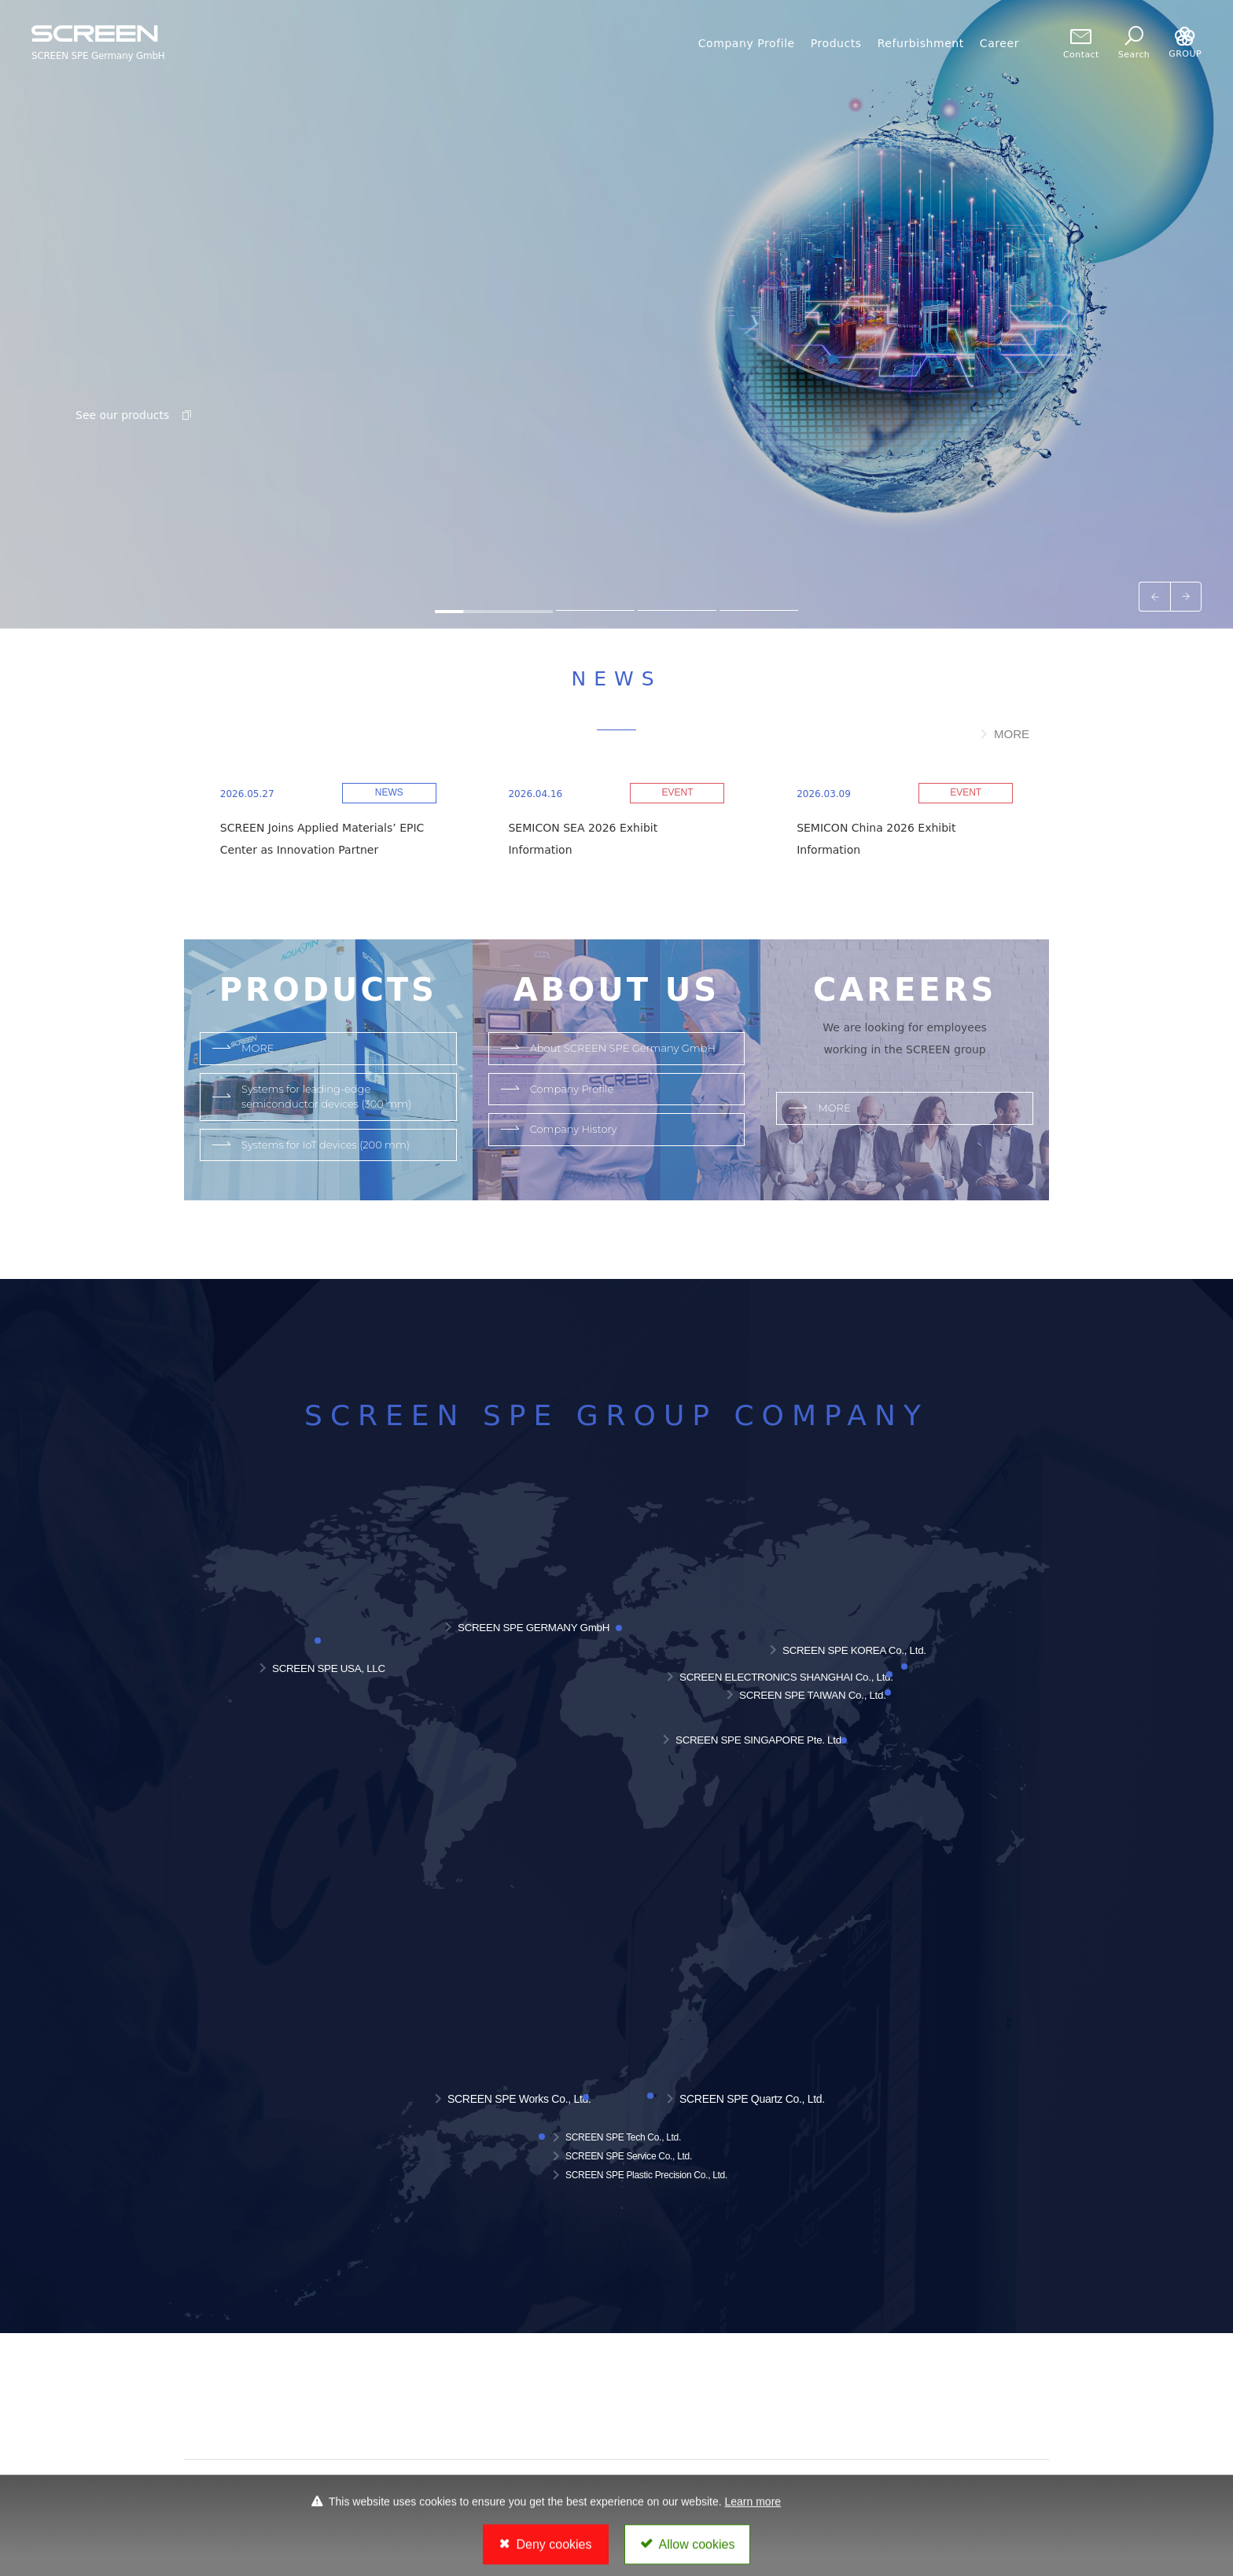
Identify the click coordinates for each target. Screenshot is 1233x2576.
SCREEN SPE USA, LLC (328, 1668)
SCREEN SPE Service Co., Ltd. (628, 2156)
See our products (134, 415)
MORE (1011, 733)
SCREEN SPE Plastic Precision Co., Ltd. (646, 2175)
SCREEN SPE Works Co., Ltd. (519, 2099)
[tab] (494, 610)
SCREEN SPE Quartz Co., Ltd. (752, 2099)
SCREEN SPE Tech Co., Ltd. (623, 2137)
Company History (573, 1129)
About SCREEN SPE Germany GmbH (623, 1048)
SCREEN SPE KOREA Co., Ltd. (854, 1650)
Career (999, 43)
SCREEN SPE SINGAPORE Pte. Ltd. (759, 1740)
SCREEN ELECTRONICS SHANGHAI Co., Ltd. (786, 1677)
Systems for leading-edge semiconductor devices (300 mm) (326, 1096)
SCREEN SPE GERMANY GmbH (533, 1627)
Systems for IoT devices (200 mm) (325, 1144)
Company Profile (746, 43)
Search (1134, 43)
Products (836, 43)
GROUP (1185, 43)
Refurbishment (921, 43)
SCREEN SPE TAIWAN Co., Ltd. (812, 1695)
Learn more (753, 2514)
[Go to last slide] (1154, 597)
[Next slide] (1186, 597)
